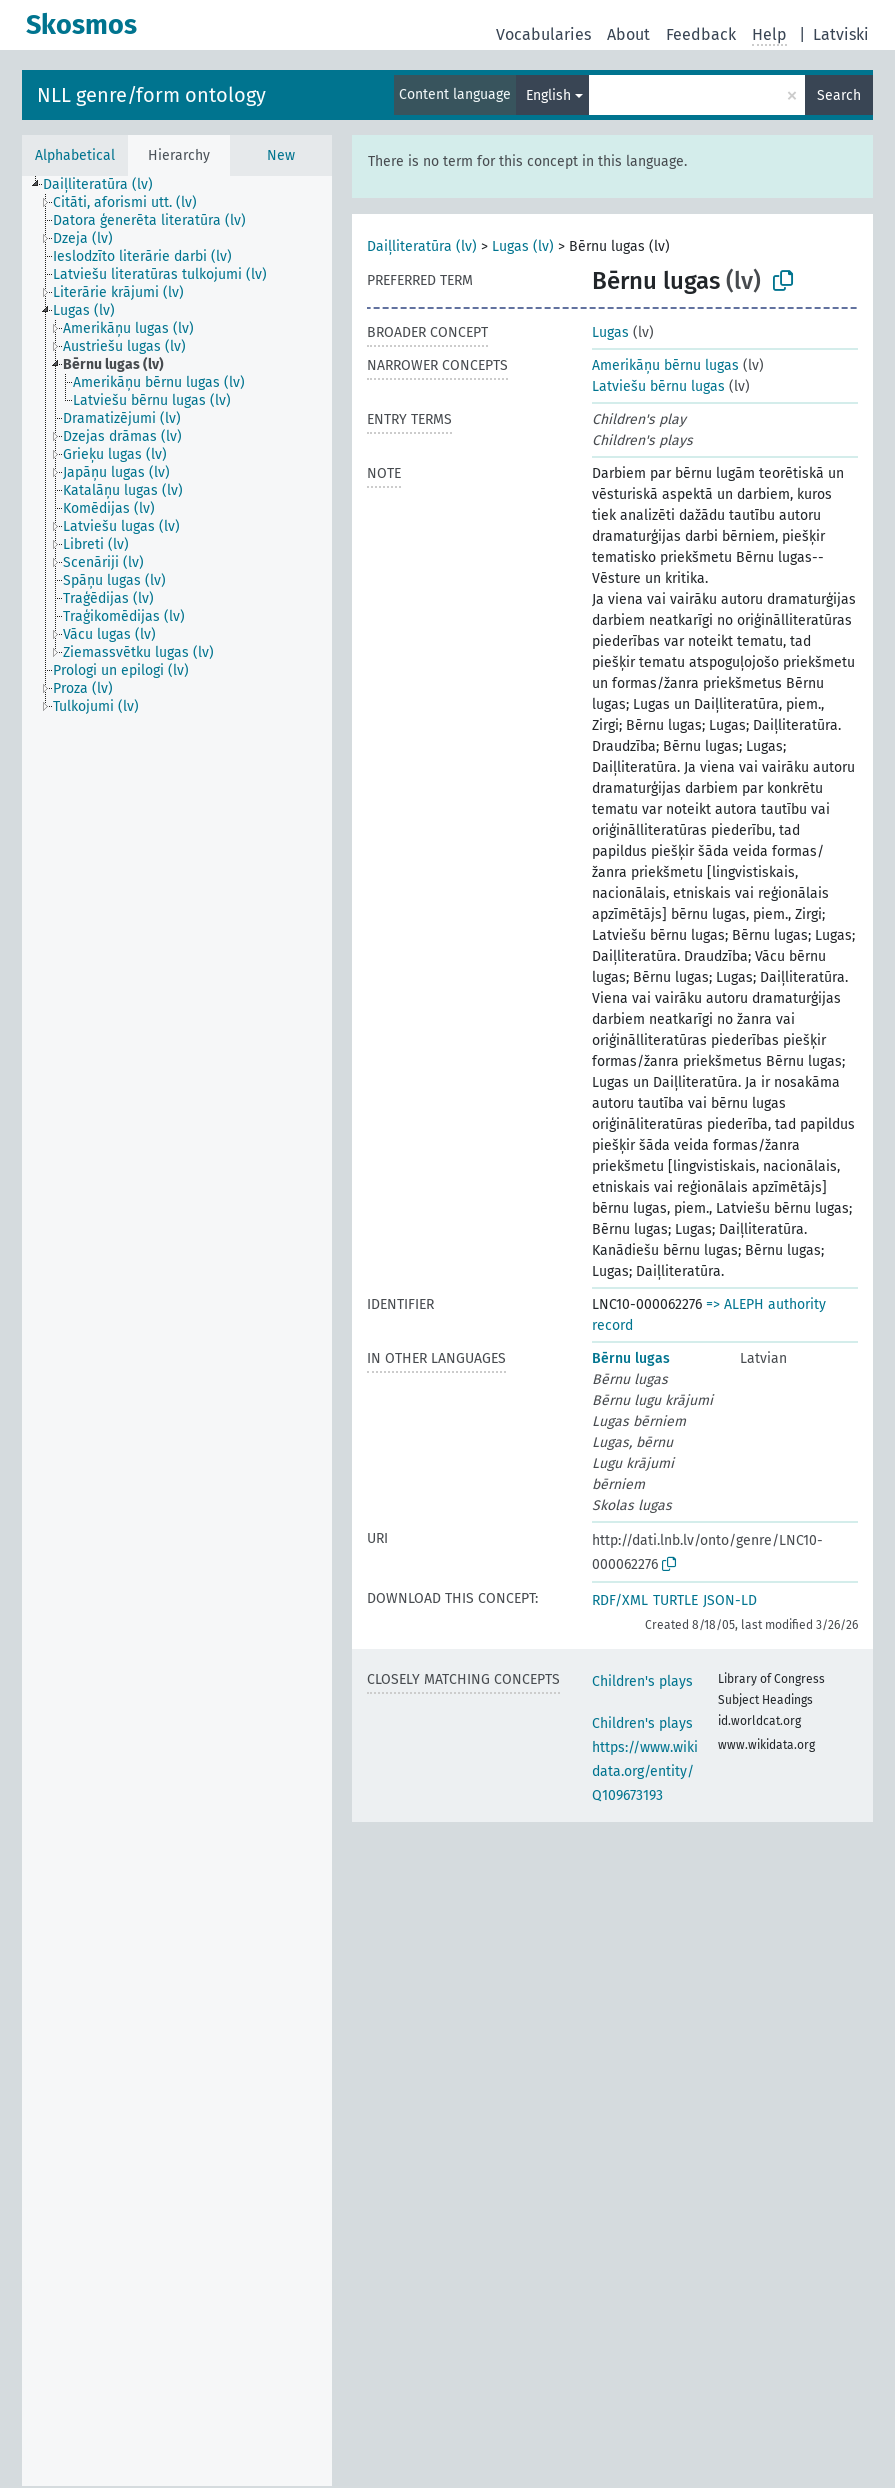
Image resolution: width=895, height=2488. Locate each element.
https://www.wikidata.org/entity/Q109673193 (645, 1771)
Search (839, 95)
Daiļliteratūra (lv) (422, 246)
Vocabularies (543, 34)
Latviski (841, 34)
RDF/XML (620, 1600)
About (628, 34)
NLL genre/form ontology (151, 95)
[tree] (177, 1331)
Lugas (610, 332)
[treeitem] (106, 185)
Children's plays (642, 1681)
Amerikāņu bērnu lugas (665, 365)
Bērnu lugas (631, 1358)
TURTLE (675, 1600)
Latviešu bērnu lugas (658, 386)
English (548, 95)
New (281, 155)
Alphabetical (75, 155)
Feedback (701, 34)
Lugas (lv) (523, 246)
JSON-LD (730, 1600)
